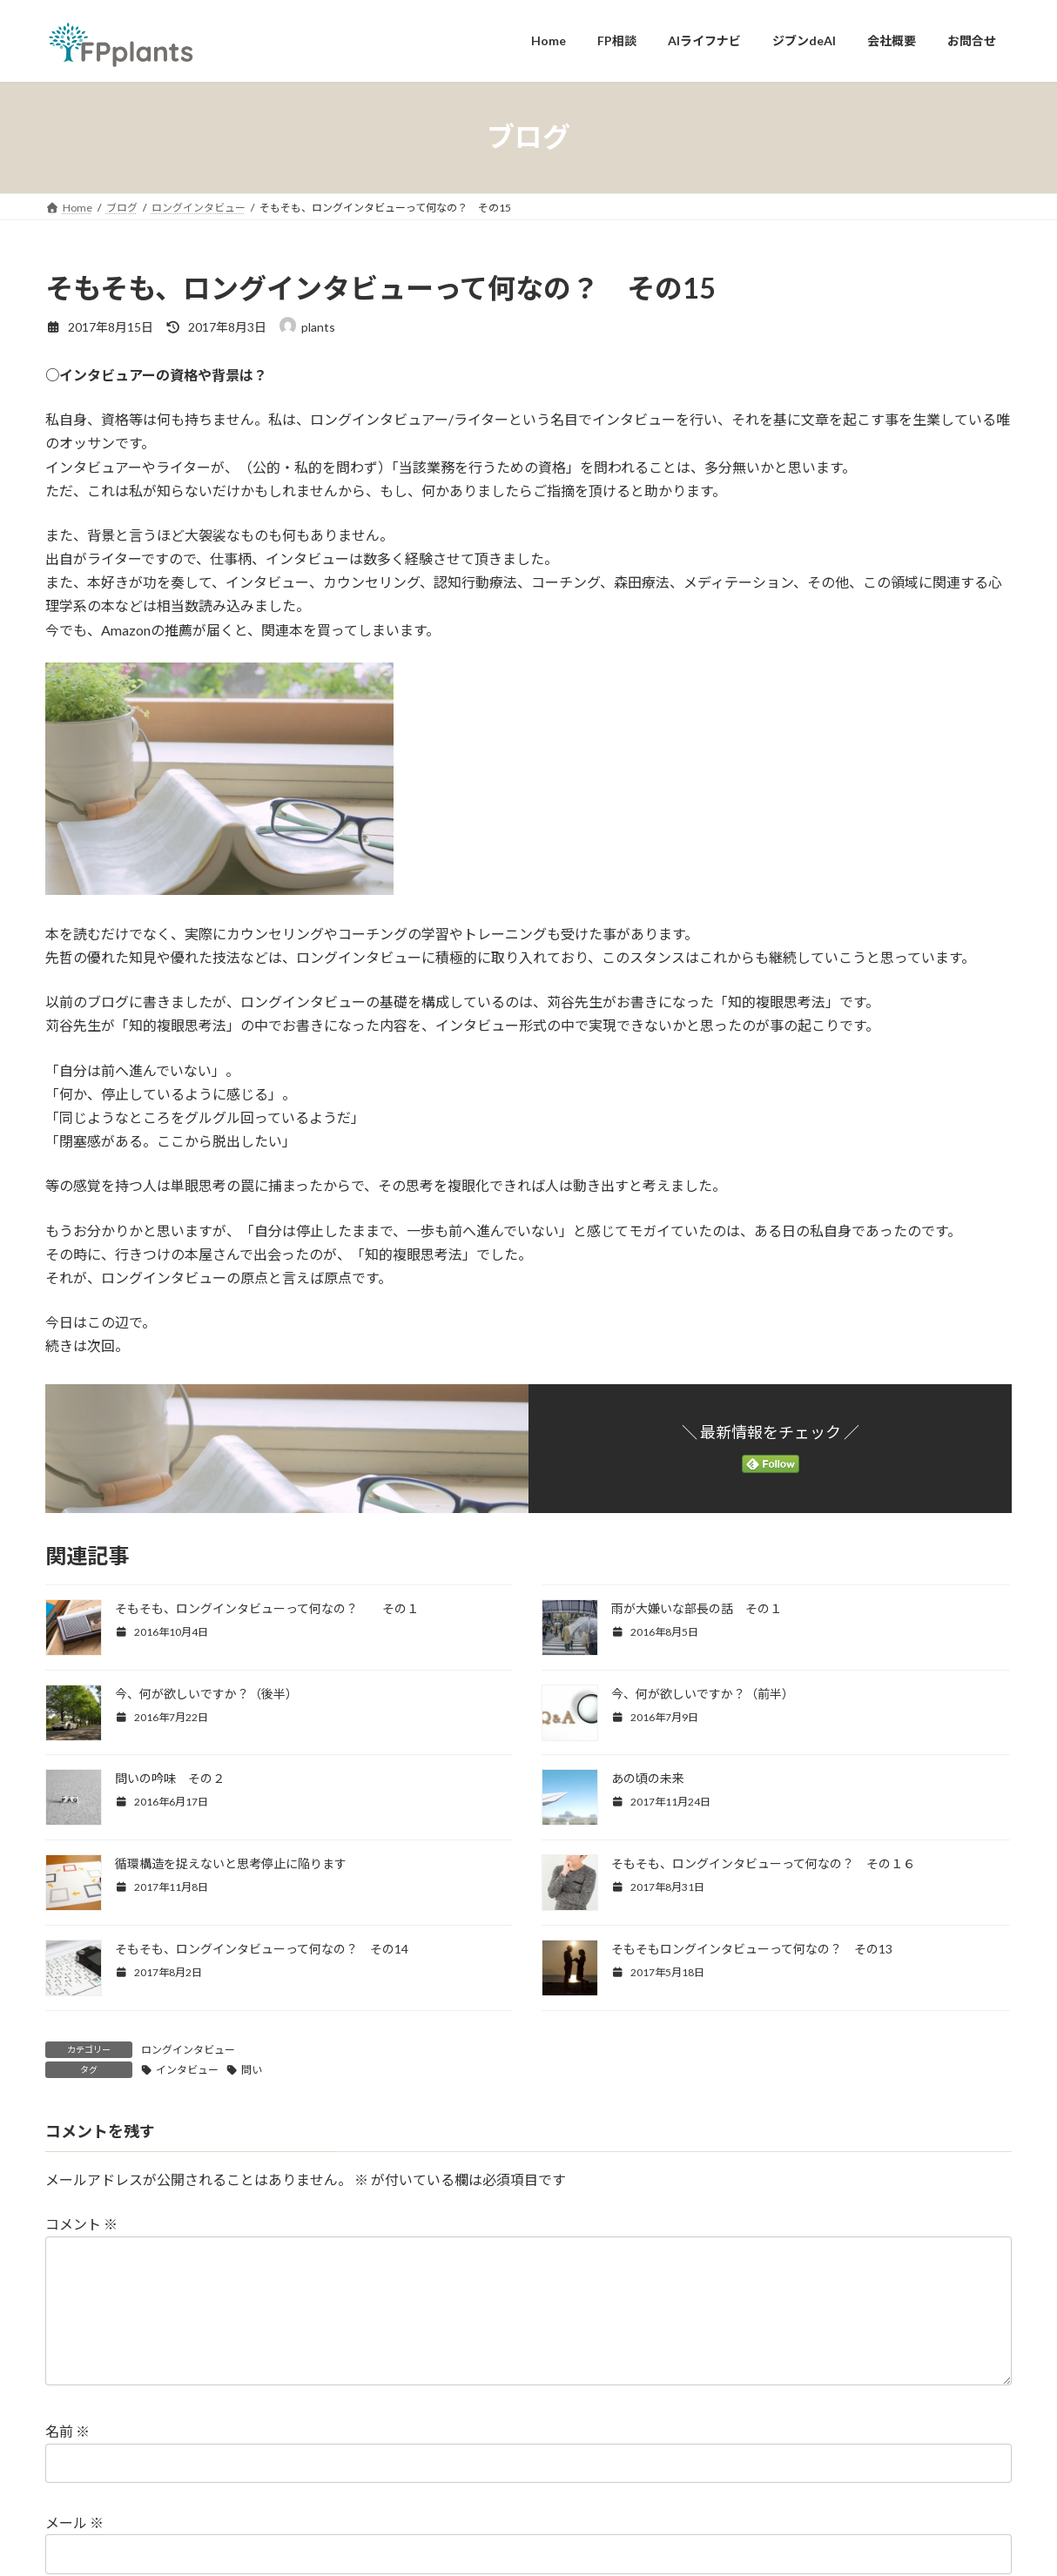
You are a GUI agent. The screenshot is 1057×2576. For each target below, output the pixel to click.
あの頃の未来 (647, 1778)
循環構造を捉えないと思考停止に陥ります (231, 1863)
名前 (67, 2459)
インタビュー (187, 2069)
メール (74, 2550)
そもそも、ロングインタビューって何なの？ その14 (261, 1948)
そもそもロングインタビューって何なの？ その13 (751, 1948)
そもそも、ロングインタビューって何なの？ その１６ (763, 1863)
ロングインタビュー (188, 2049)
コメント (81, 2224)
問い (251, 2069)
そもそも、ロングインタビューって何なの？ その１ (267, 1608)
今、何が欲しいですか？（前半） (702, 1693)
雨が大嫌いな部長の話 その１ (696, 1608)
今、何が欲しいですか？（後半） (206, 1693)
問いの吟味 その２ (170, 1778)
